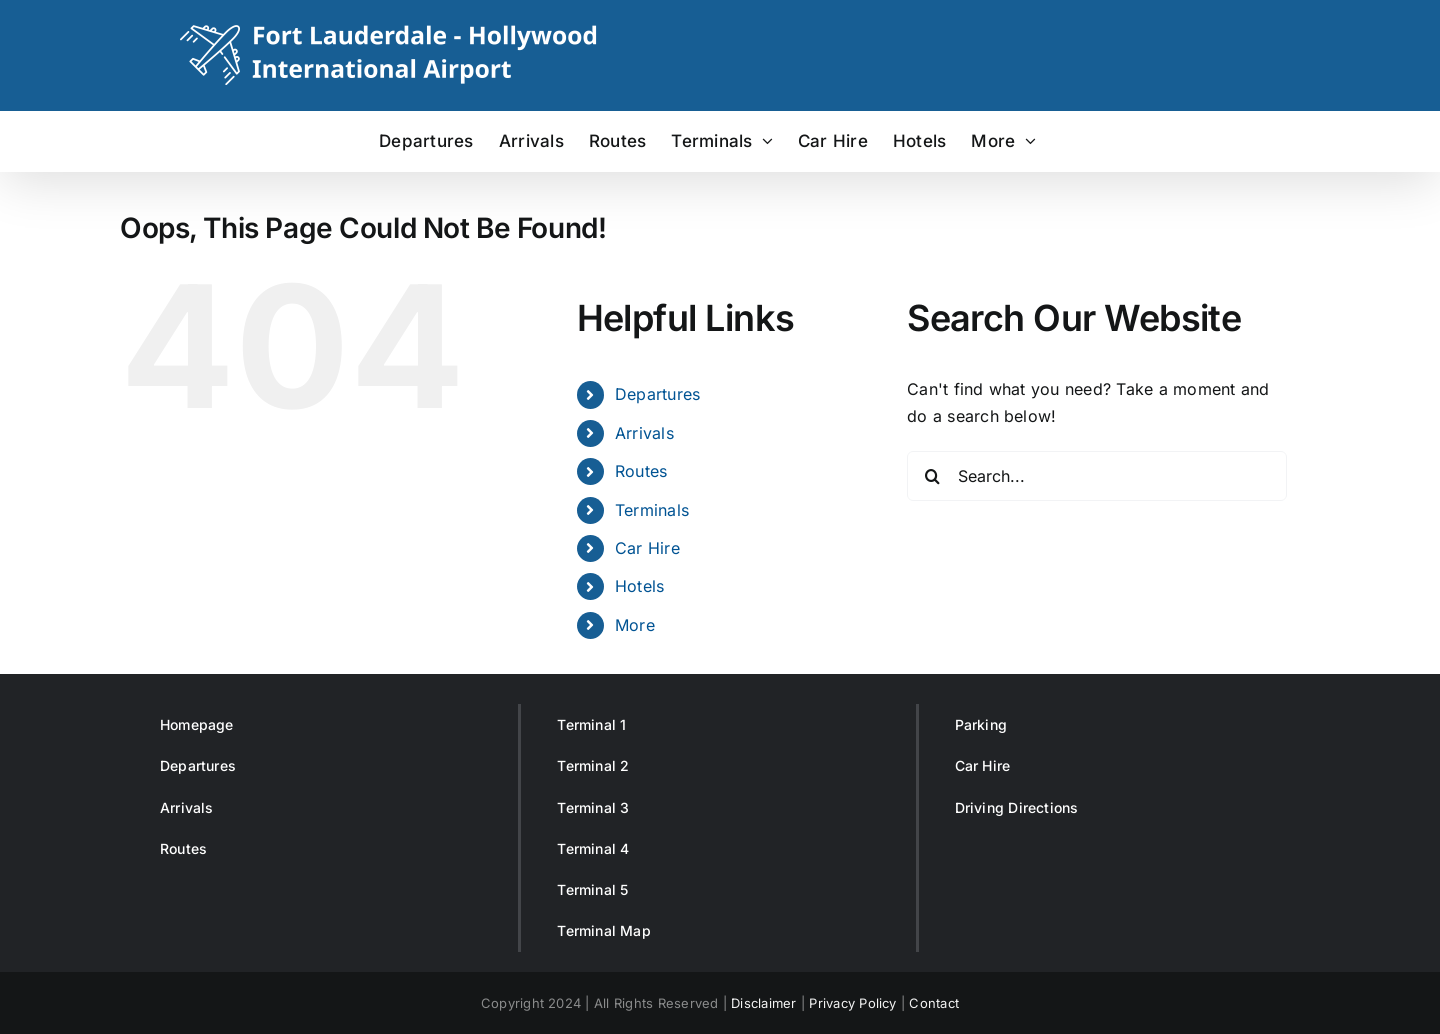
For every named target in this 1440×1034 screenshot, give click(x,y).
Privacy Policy (852, 1003)
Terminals (652, 510)
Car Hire (647, 548)
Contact (934, 1003)
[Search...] (1097, 476)
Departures (657, 394)
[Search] (932, 476)
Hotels (639, 586)
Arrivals (644, 433)
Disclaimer (763, 1003)
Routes (641, 471)
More (635, 625)
